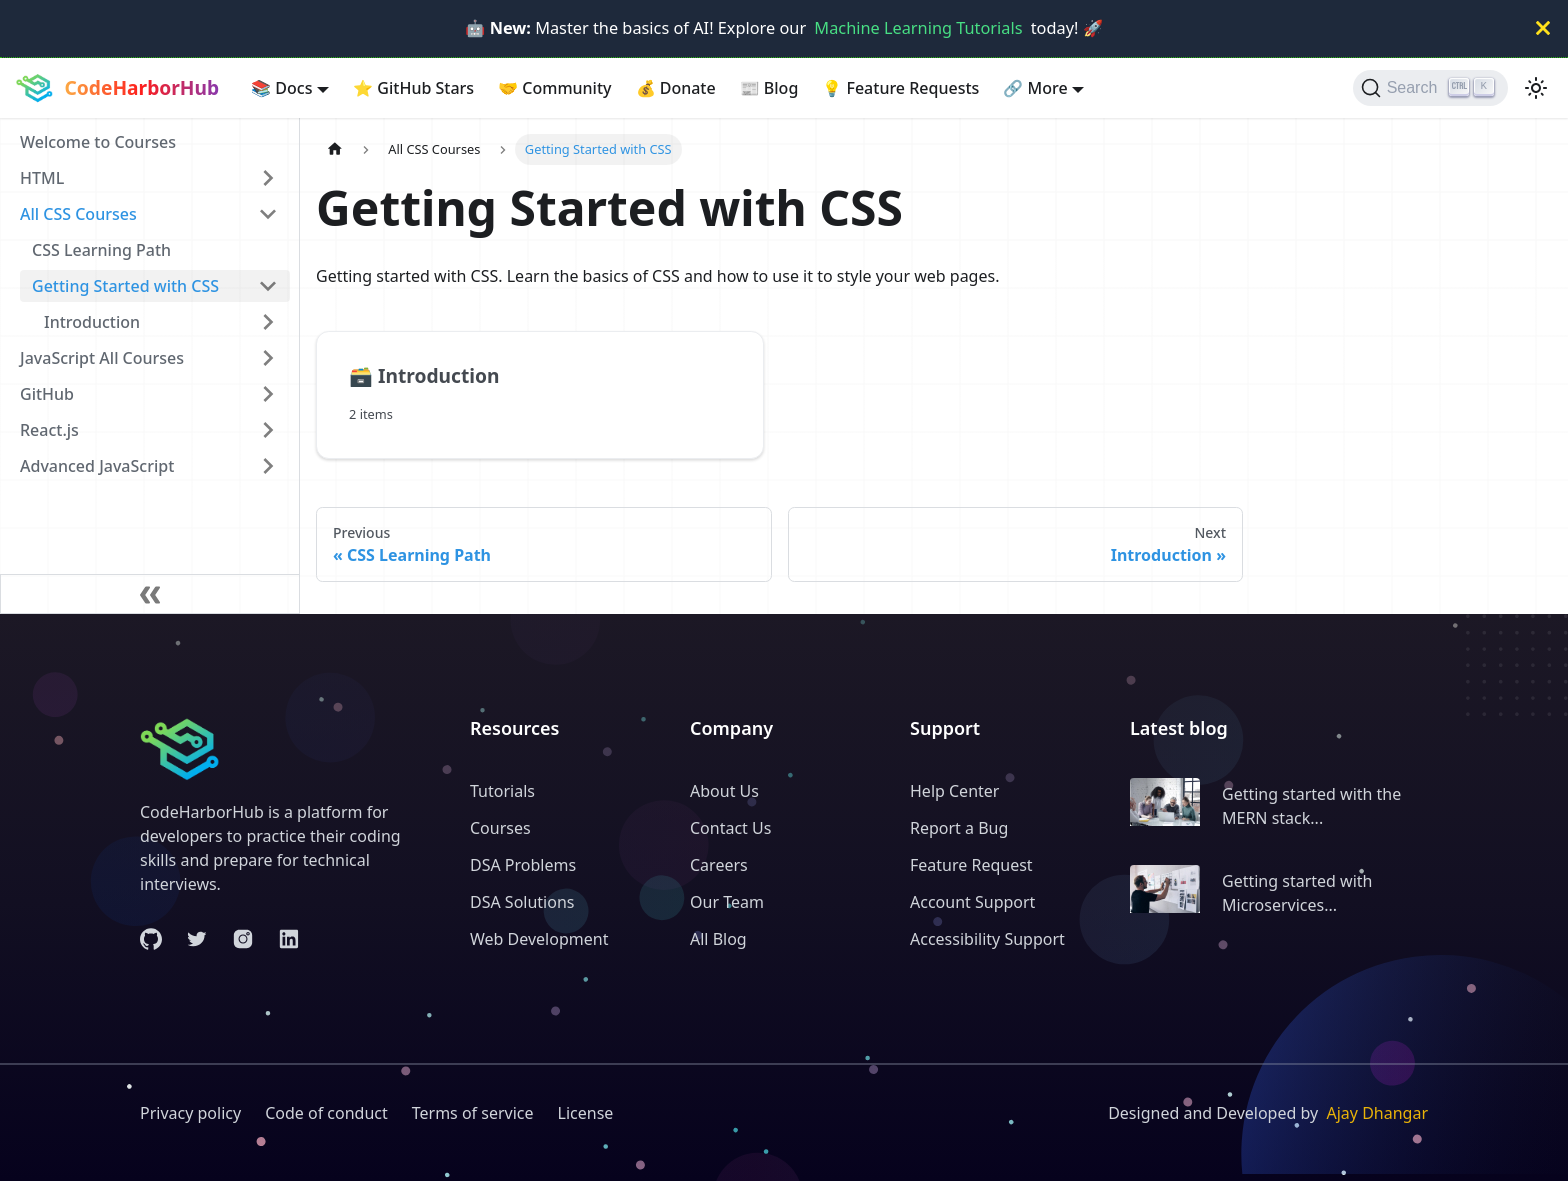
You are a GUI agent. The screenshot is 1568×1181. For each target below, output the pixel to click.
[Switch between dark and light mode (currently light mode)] (1536, 88)
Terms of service (473, 1113)
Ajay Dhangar (1377, 1113)
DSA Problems (523, 865)
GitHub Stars (413, 88)
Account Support (972, 902)
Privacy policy (190, 1113)
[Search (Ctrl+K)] (1430, 88)
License (586, 1113)
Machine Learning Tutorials (918, 28)
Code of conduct (326, 1113)
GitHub (47, 394)
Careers (719, 865)
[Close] (1543, 28)
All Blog (718, 939)
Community (554, 88)
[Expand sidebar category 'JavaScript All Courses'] (268, 358)
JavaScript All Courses (102, 358)
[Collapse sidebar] (150, 594)
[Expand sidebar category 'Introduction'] (268, 322)
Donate (676, 88)
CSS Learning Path (101, 250)
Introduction (92, 322)
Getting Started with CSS (125, 286)
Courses (500, 828)
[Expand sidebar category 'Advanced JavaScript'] (268, 466)
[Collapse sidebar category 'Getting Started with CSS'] (268, 286)
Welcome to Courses (98, 142)
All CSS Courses (78, 214)
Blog (769, 88)
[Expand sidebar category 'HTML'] (268, 178)
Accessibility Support (987, 939)
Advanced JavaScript (97, 466)
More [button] (1035, 88)
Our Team (727, 902)
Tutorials (502, 791)
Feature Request (971, 865)
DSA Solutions (522, 902)
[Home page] (335, 149)
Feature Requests (900, 88)
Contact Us (730, 828)
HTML (42, 178)
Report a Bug (959, 828)
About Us (724, 791)
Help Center (954, 791)
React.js (49, 430)
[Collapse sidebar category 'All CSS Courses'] (268, 214)
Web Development (539, 939)
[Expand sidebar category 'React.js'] (268, 430)
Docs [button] (281, 88)
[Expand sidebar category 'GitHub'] (268, 394)
